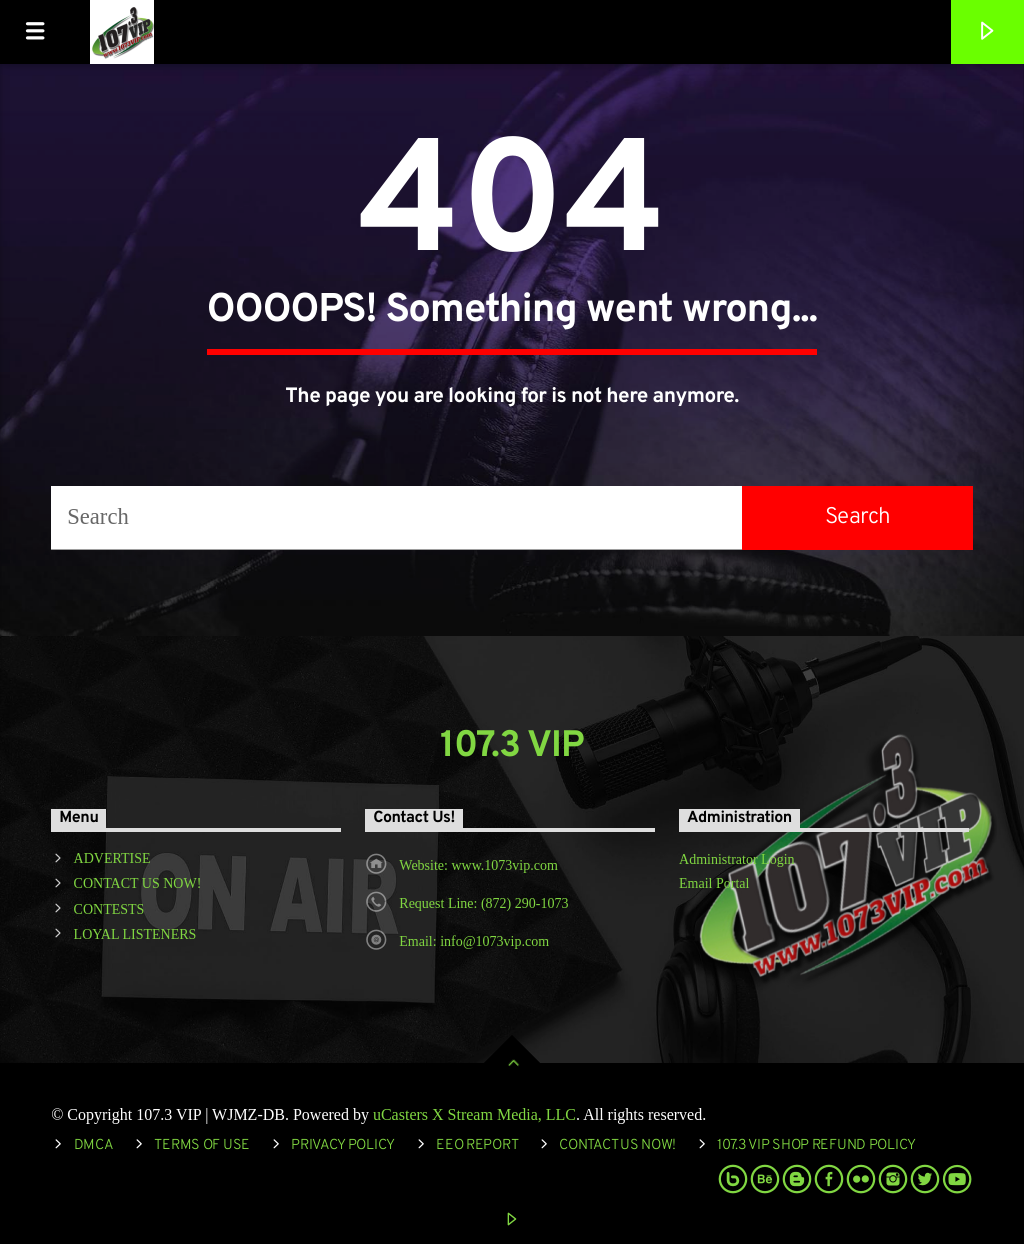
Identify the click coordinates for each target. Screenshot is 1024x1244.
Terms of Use (202, 1145)
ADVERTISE (112, 858)
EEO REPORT (477, 1145)
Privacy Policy (343, 1145)
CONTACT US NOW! (138, 883)
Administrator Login (737, 859)
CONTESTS (109, 909)
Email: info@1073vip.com (474, 941)
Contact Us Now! (617, 1145)
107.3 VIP (512, 747)
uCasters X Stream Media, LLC (474, 1114)
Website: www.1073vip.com (478, 865)
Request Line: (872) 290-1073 (483, 903)
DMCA (94, 1145)
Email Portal (714, 883)
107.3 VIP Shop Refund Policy (816, 1145)
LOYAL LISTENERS (135, 934)
